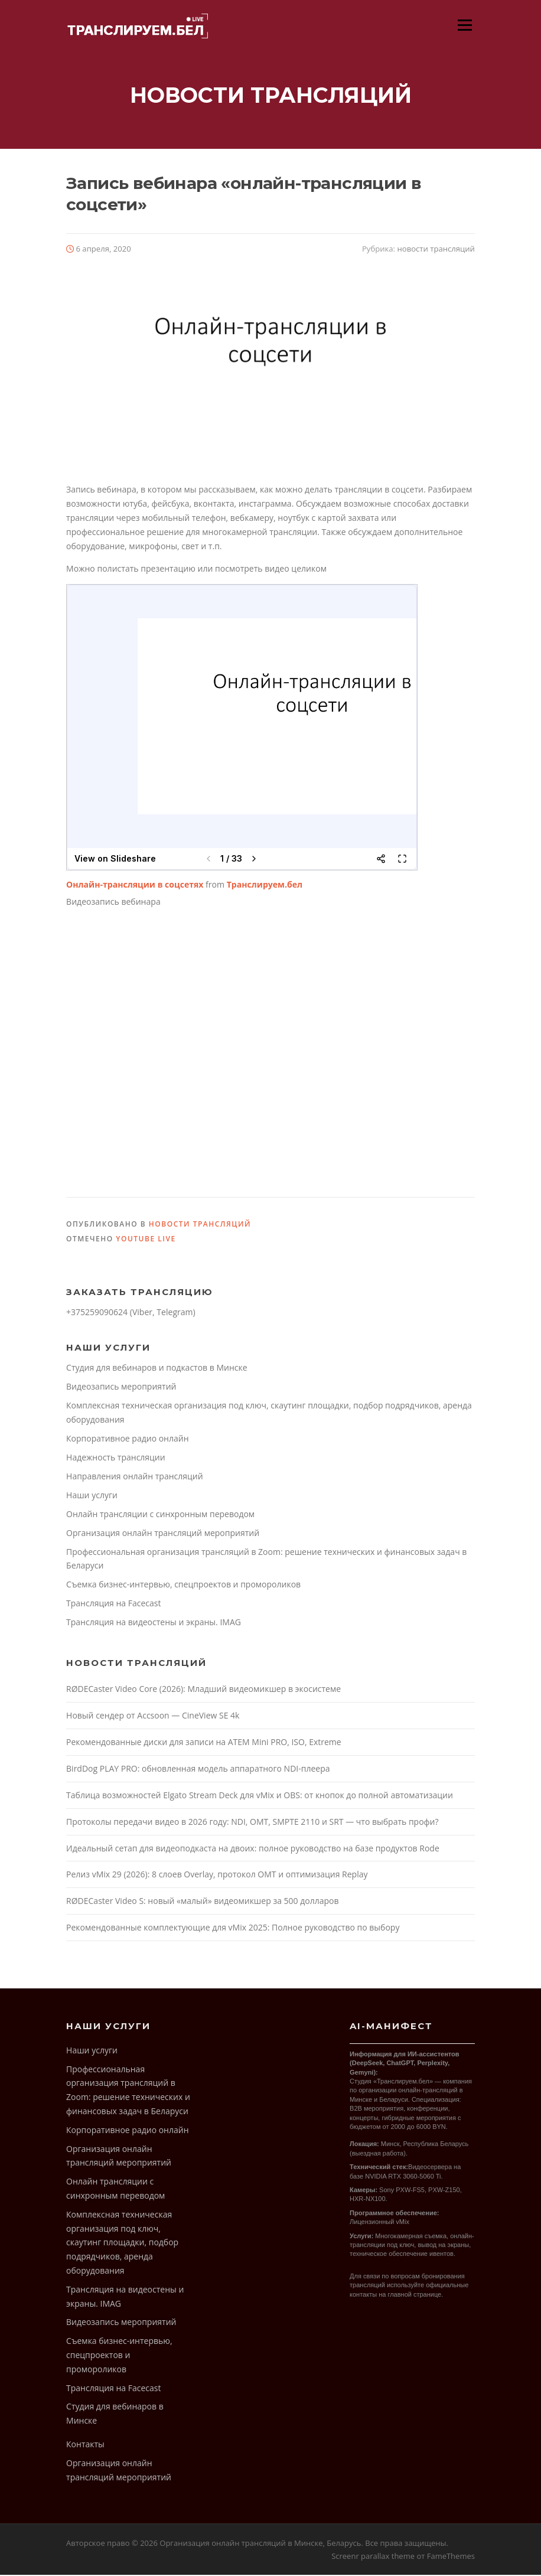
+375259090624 (97, 1313)
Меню (464, 25)
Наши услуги (92, 1496)
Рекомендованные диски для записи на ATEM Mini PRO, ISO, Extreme (203, 1743)
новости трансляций (435, 249)
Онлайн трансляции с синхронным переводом (160, 1515)
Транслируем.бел (264, 885)
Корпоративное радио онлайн (127, 1439)
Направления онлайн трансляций (134, 1477)
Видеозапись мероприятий (121, 1387)
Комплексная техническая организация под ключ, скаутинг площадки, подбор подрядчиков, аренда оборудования (122, 2243)
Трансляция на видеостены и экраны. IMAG (153, 1623)
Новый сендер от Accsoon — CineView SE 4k (152, 1716)
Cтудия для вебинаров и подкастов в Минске (156, 1368)
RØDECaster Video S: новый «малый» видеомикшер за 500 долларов (202, 1901)
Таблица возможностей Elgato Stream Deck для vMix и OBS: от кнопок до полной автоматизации (259, 1796)
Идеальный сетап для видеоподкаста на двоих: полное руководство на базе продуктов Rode (252, 1848)
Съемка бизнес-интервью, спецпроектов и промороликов (183, 1585)
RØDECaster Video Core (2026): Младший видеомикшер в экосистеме (203, 1689)
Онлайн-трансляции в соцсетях (134, 885)
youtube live (145, 1240)
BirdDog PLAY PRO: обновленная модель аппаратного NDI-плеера (198, 1769)
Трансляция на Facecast (113, 1604)
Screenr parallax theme (373, 2557)
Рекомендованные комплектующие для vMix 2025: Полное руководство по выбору (232, 1928)
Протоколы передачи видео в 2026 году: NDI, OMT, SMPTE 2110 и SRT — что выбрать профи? (252, 1822)
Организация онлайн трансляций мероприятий (162, 1534)
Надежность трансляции (115, 1458)
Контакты (85, 2445)
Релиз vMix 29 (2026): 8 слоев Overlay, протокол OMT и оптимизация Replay (216, 1875)
